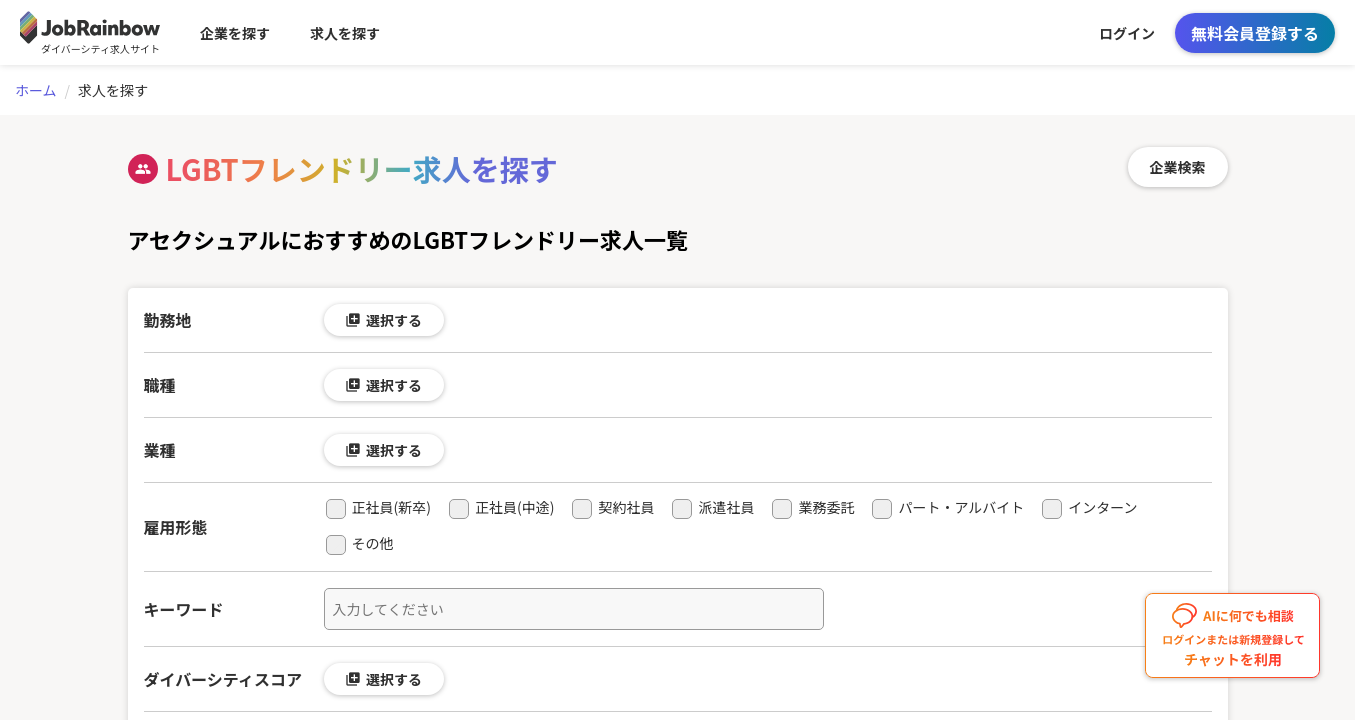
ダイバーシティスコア (223, 679)
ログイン (1127, 33)
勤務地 (168, 320)
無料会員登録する (1255, 33)
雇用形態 (176, 527)
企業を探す (235, 33)
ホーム (36, 90)
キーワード (184, 609)
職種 (160, 385)
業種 (160, 450)
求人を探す (345, 33)
